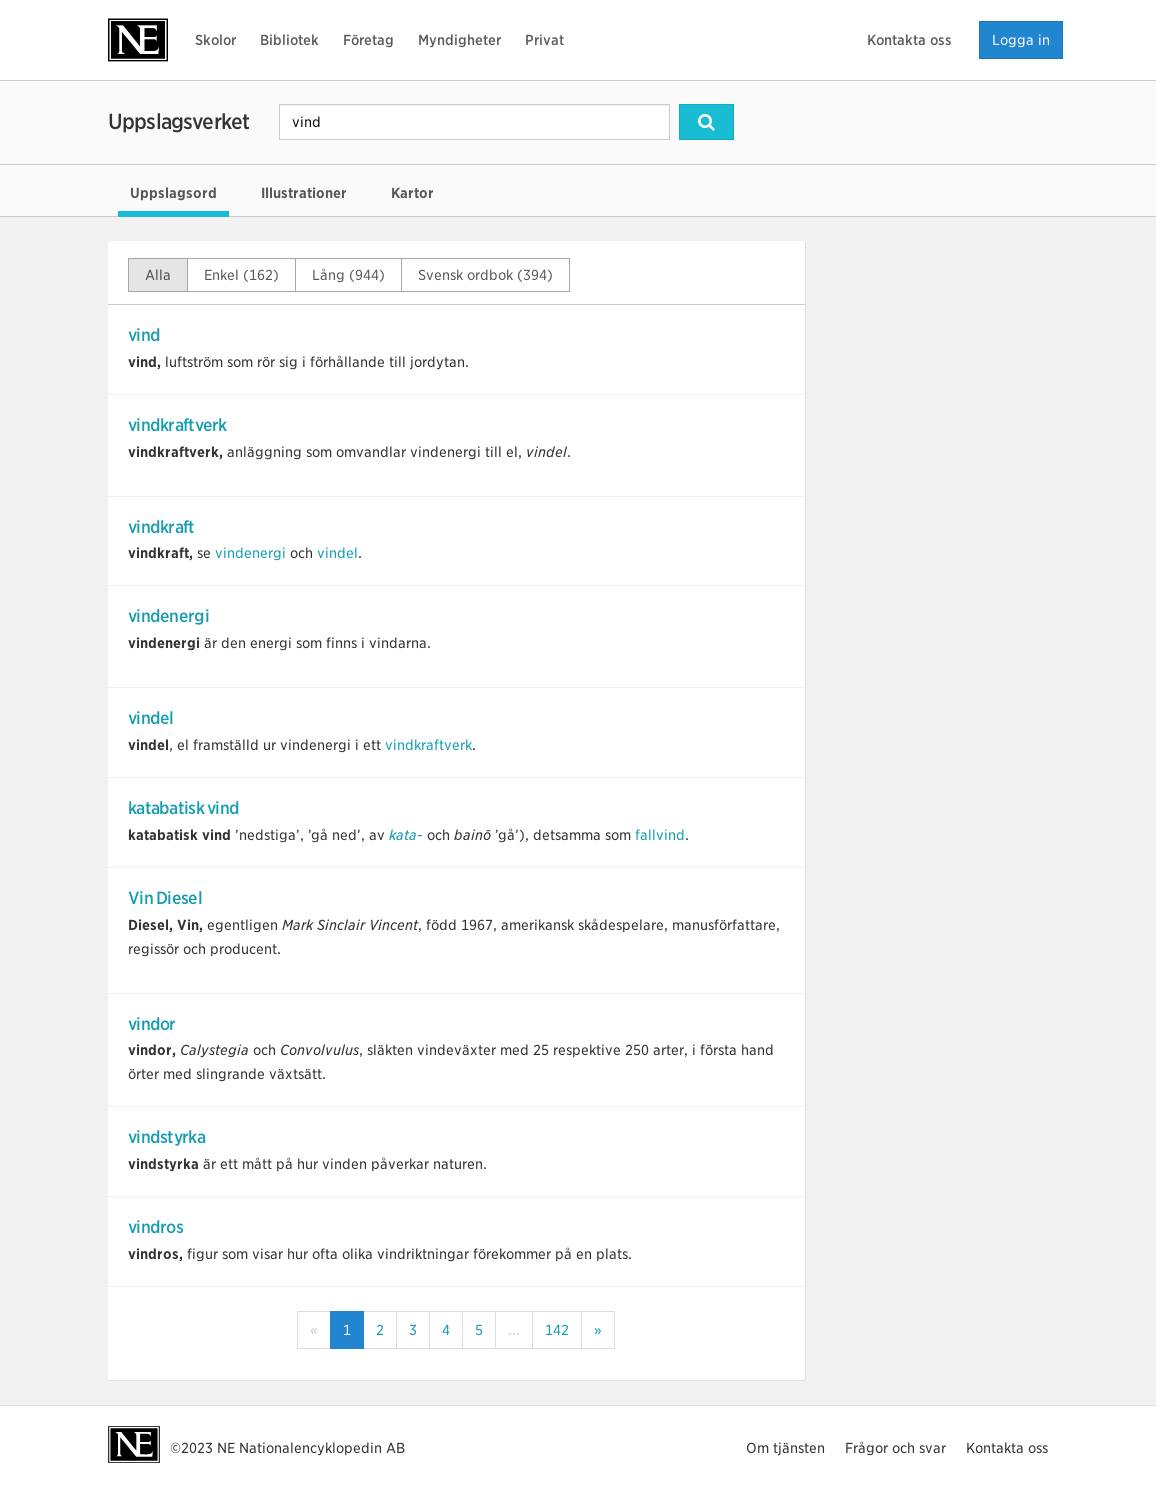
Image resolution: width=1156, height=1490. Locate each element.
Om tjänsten (785, 1448)
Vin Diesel (165, 898)
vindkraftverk (177, 425)
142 (557, 1330)
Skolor (215, 40)
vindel (337, 553)
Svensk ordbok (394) (485, 275)
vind (144, 335)
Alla (158, 275)
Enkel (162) (241, 275)
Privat (544, 40)
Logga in (1021, 40)
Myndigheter (459, 40)
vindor (152, 1024)
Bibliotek (289, 40)
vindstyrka (166, 1137)
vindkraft (161, 527)
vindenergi (250, 553)
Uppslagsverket (178, 121)
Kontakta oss (909, 40)
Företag (368, 40)
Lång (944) (348, 275)
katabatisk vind (183, 808)
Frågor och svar (895, 1448)
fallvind (660, 835)
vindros (155, 1227)
